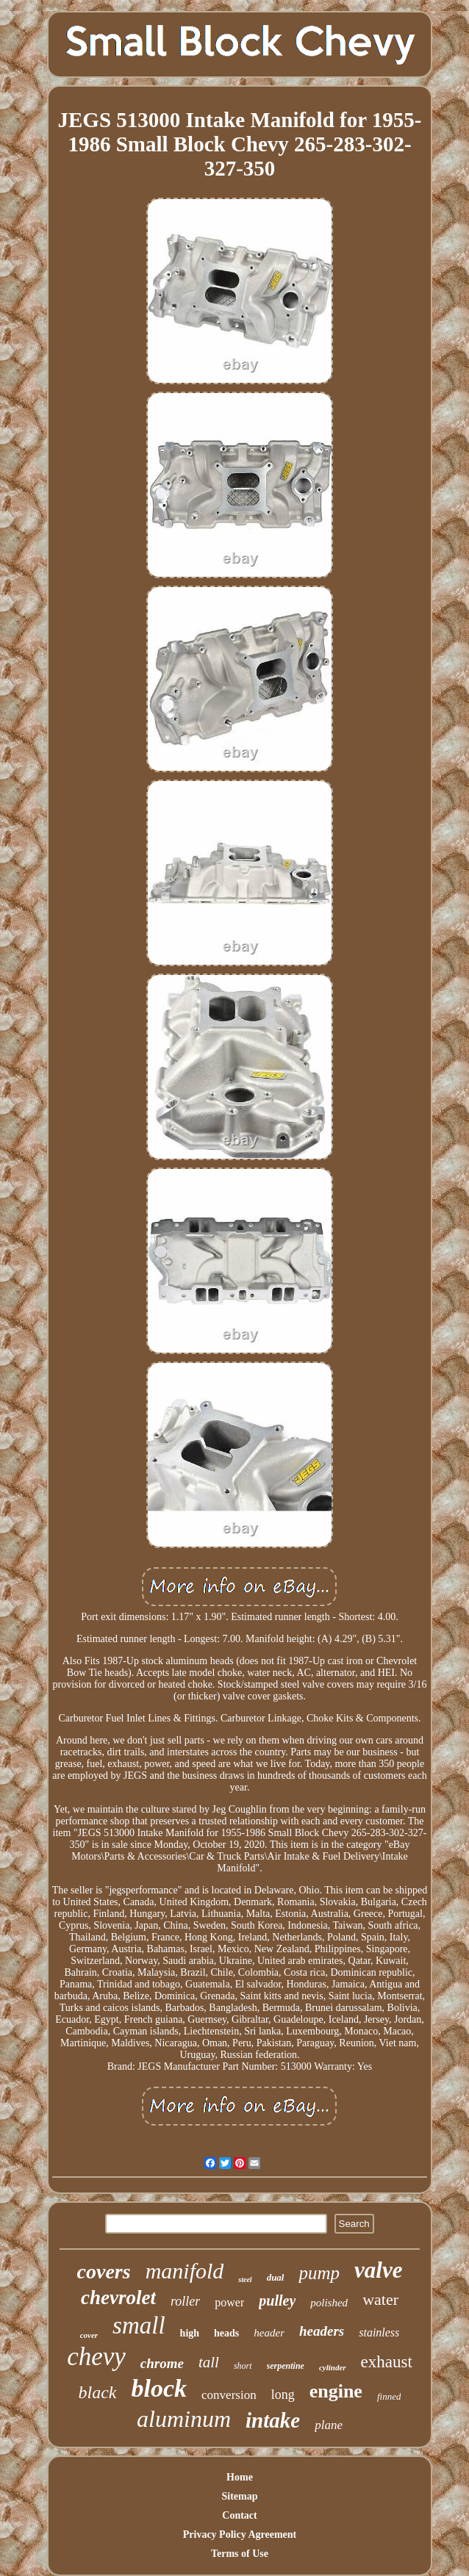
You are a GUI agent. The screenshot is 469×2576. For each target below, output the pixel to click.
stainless (379, 2332)
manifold (185, 2271)
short (243, 2366)
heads (226, 2333)
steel (244, 2279)
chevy (96, 2356)
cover (89, 2335)
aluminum (184, 2419)
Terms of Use (239, 2553)
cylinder (332, 2367)
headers (321, 2331)
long (283, 2394)
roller (185, 2301)
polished (329, 2303)
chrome (162, 2363)
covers (104, 2271)
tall (208, 2362)
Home (239, 2477)
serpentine (285, 2366)
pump (319, 2273)
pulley (277, 2300)
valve (378, 2270)
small (138, 2325)
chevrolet (118, 2298)
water (380, 2299)
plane (329, 2425)
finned (389, 2396)
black (98, 2392)
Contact (239, 2515)
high (189, 2333)
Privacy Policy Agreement (239, 2534)
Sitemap (239, 2496)
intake (273, 2420)
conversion (229, 2395)
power (229, 2302)
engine (335, 2391)
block (159, 2388)
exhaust (386, 2362)
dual (275, 2277)
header (269, 2333)
